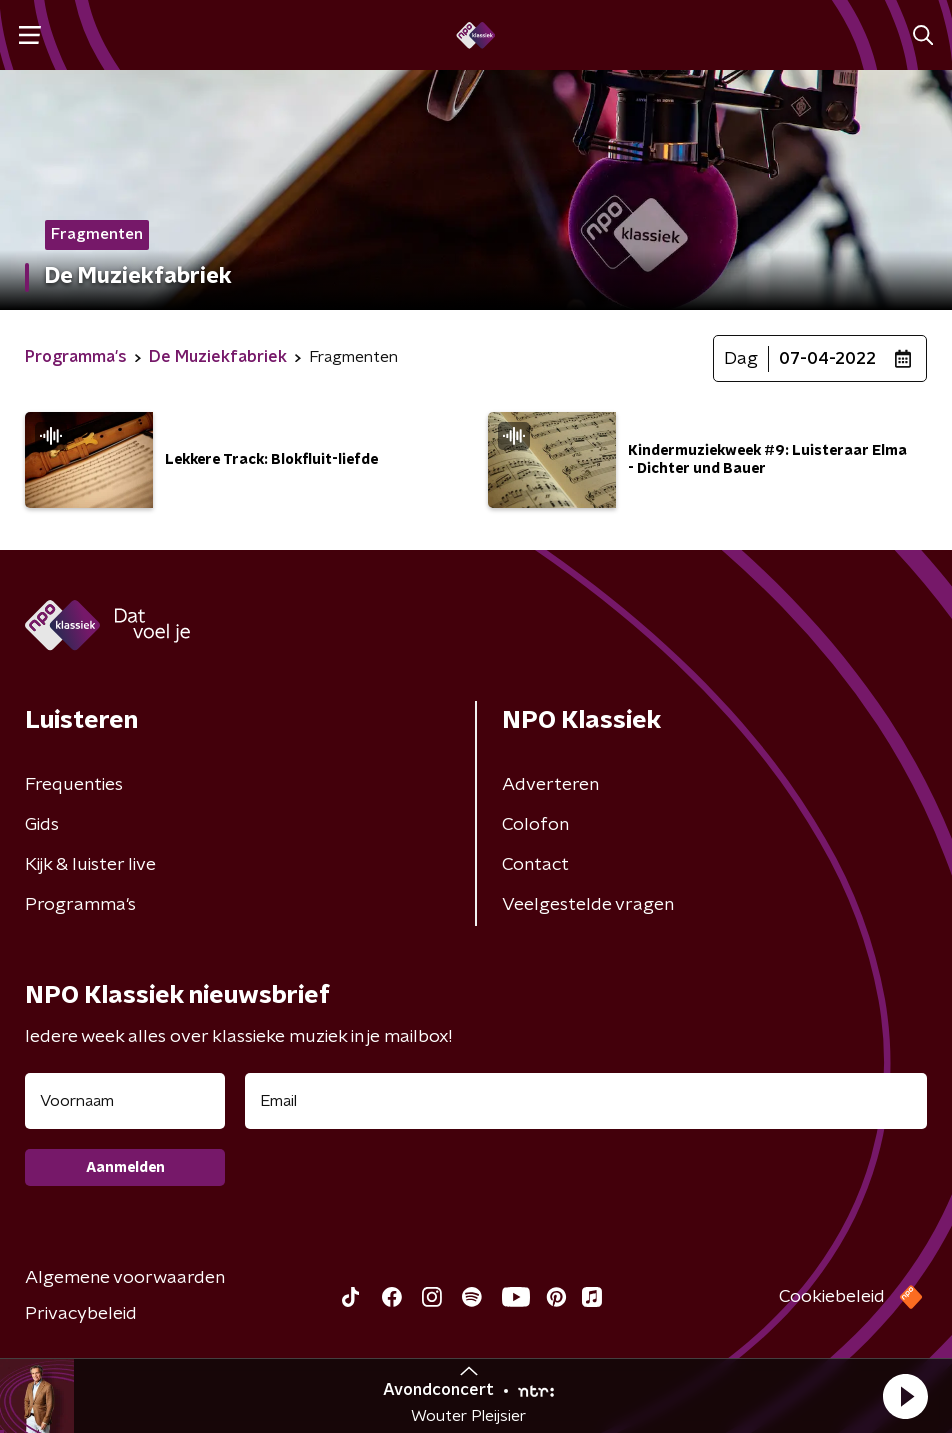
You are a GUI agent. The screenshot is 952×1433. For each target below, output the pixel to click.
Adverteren (550, 785)
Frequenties (74, 785)
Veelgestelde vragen (588, 905)
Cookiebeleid (832, 1297)
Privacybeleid (81, 1314)
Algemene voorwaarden (125, 1278)
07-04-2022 (827, 359)
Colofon (535, 825)
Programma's (80, 905)
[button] (905, 1396)
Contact (535, 865)
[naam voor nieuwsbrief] (125, 1101)
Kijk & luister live (90, 865)
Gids (42, 825)
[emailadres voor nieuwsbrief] (586, 1101)
